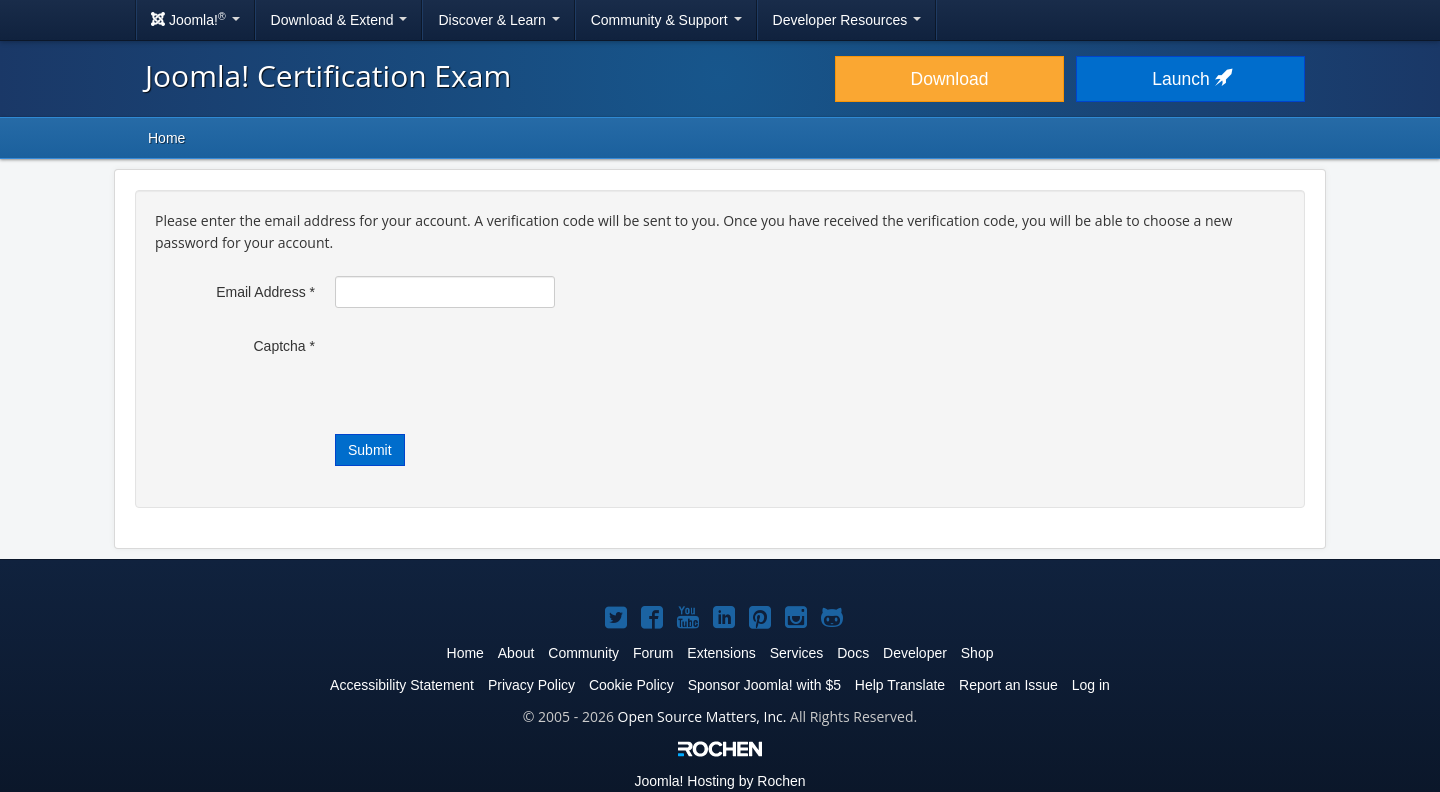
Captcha (285, 346)
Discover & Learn (498, 20)
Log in (1091, 685)
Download (950, 79)
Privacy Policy (531, 685)
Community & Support (666, 20)
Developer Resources (847, 20)
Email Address (265, 292)
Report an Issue (1008, 685)
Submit (370, 450)
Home (166, 138)
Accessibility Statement (402, 685)
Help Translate (900, 685)
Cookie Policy (631, 685)
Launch (1190, 79)
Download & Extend (339, 20)
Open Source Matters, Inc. (702, 716)
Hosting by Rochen (719, 781)
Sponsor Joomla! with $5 (764, 685)
